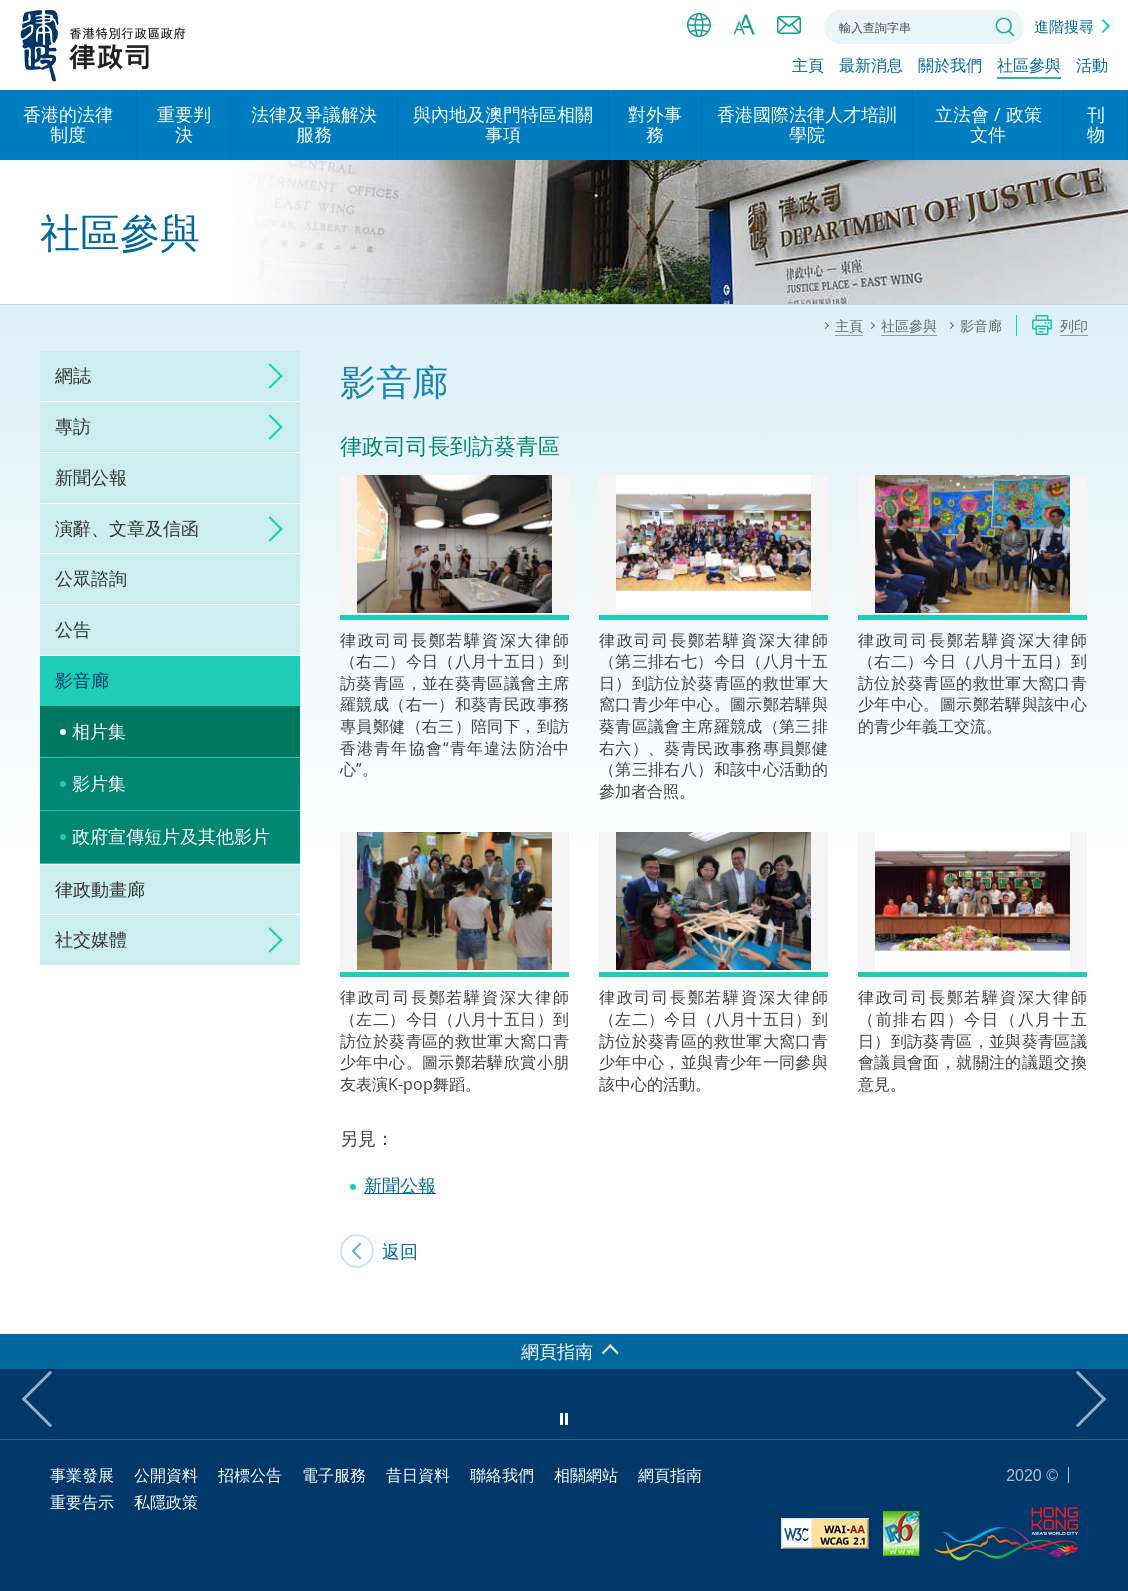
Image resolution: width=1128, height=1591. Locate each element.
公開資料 (166, 1475)
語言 (699, 25)
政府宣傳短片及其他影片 (171, 836)
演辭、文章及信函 (127, 528)
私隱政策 (166, 1502)
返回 (400, 1251)
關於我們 (950, 67)
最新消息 (871, 67)
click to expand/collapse (270, 376)
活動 (1092, 67)
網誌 (73, 375)
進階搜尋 (1064, 26)
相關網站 (586, 1475)
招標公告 (250, 1475)
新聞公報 (91, 477)
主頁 (808, 67)
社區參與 (1029, 67)
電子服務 (334, 1475)
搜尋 (1005, 27)
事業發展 (82, 1475)
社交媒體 (91, 939)
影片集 (99, 783)
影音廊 (82, 680)
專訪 (73, 426)
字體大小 (744, 25)
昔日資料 (418, 1475)
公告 (73, 629)
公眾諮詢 (91, 578)
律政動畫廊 (100, 889)
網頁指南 (670, 1475)
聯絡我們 (789, 25)
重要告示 (82, 1502)
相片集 (99, 731)
